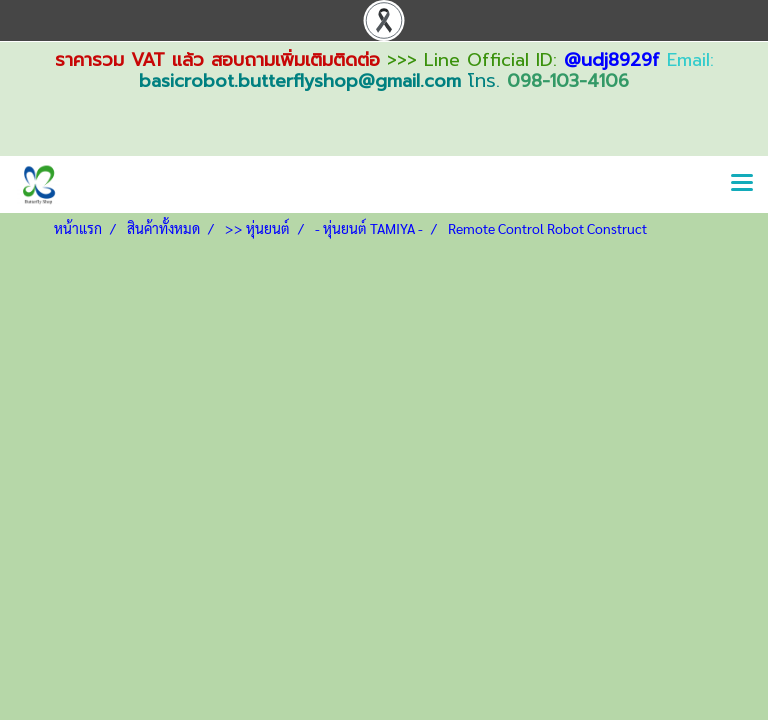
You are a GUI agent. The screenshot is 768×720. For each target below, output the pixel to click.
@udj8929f (612, 60)
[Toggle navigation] (742, 184)
